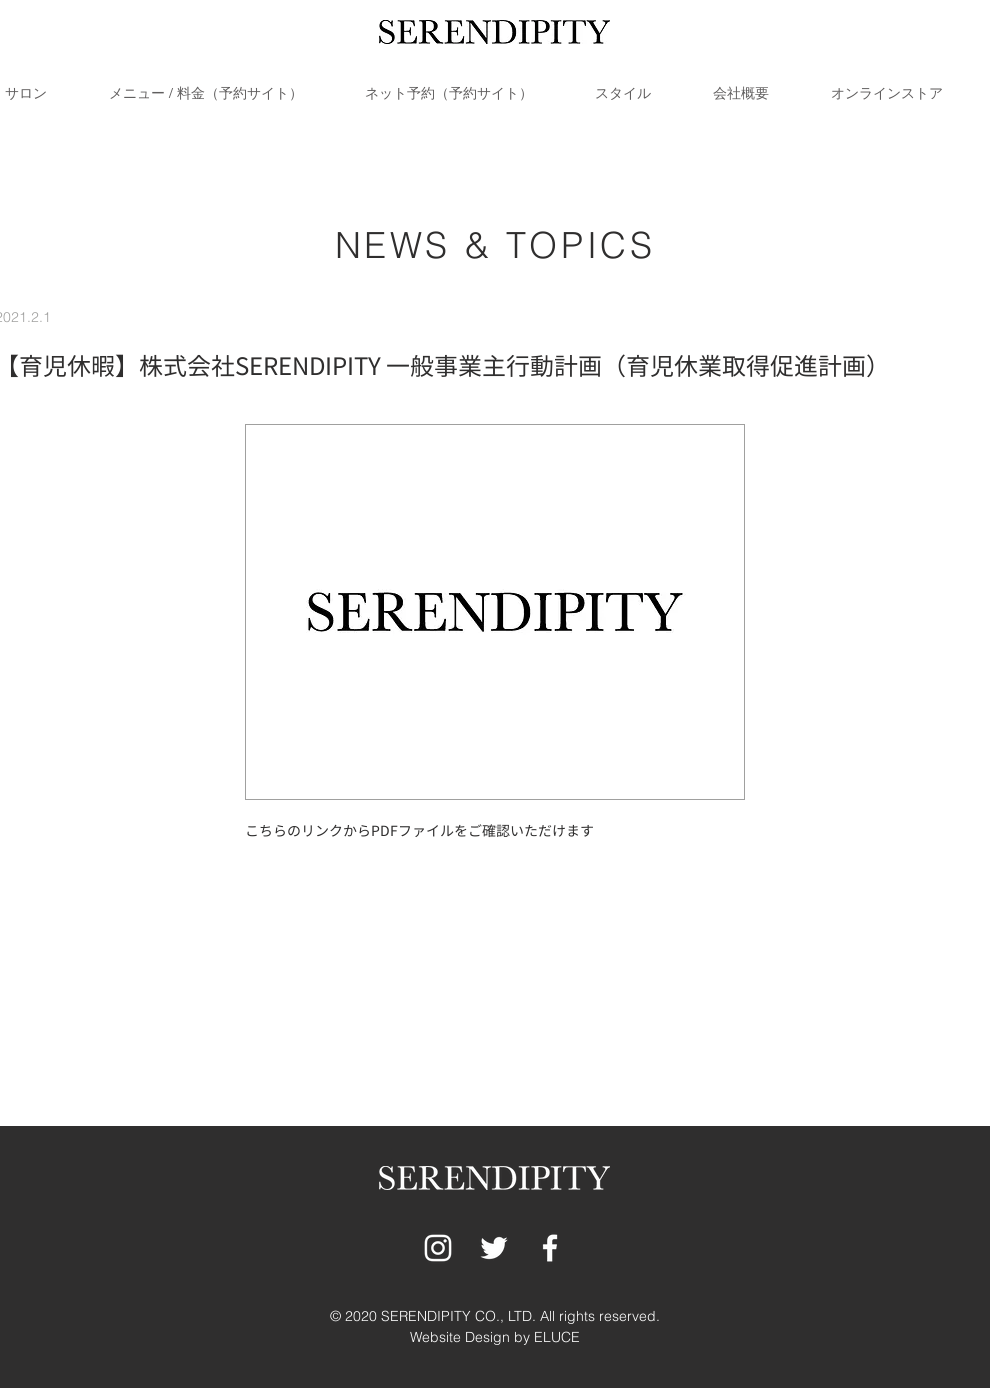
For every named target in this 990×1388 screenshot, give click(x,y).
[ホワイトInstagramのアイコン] (438, 1248)
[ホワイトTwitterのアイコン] (494, 1248)
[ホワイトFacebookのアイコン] (550, 1248)
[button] (227, 93)
